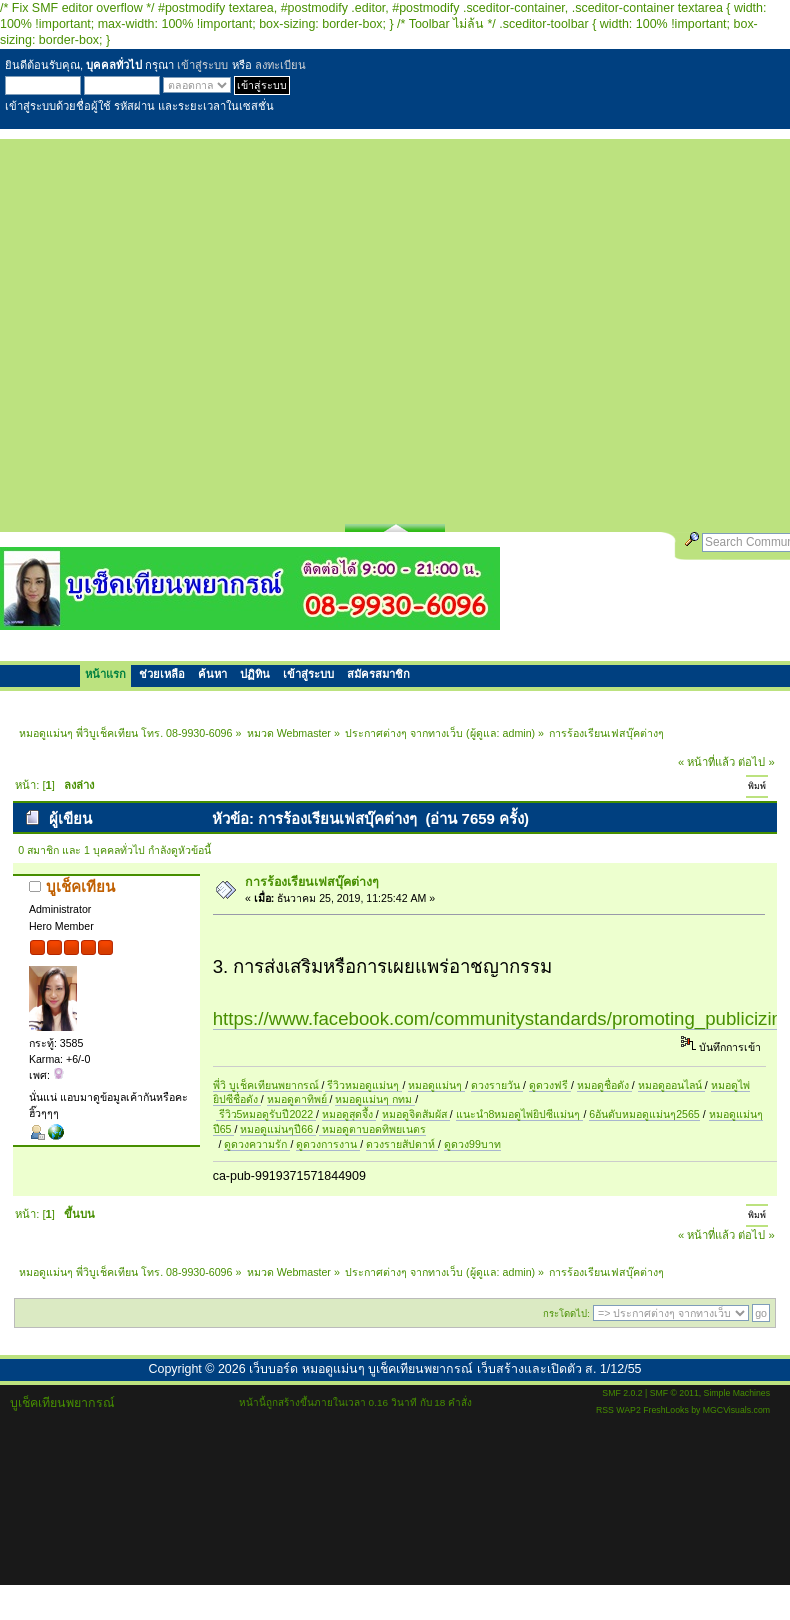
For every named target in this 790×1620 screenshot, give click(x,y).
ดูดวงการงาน (328, 1144)
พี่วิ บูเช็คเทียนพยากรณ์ (267, 1085)
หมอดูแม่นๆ (436, 1085)
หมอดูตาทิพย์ (298, 1099)
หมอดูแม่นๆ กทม (375, 1099)
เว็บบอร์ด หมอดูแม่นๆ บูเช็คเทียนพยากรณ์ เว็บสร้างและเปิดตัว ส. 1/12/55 (445, 1369)
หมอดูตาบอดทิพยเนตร (372, 1129)
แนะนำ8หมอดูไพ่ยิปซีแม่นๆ (520, 1114)
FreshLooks (666, 1410)
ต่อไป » (756, 762)
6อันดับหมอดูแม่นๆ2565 (644, 1114)
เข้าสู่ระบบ (202, 65)
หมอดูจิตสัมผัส (416, 1114)
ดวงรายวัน (497, 1085)
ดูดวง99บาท (472, 1144)
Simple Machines (737, 1393)
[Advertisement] (187, 326)
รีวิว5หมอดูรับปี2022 (266, 1114)
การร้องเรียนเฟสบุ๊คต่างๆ (312, 882)
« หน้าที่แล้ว (706, 762)
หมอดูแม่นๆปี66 (278, 1129)
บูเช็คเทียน (80, 886)
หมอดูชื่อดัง (604, 1085)
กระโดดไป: (566, 1313)
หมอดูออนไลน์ (671, 1085)
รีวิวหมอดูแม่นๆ (364, 1085)
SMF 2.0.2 (622, 1393)
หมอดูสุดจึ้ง (349, 1114)
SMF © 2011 (674, 1393)
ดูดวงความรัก (257, 1144)
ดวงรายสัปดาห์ (402, 1144)
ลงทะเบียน (280, 65)
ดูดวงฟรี (550, 1085)
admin (517, 733)
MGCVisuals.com (736, 1410)
